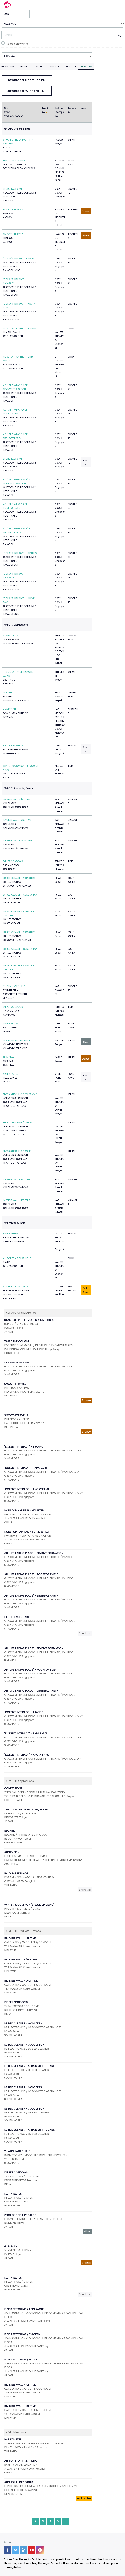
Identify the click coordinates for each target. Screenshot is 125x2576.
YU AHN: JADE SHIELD (14, 986)
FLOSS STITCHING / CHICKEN (18, 1122)
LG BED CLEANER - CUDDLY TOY (20, 894)
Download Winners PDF (26, 91)
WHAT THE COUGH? (14, 160)
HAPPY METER (10, 1233)
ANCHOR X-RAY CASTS (15, 1286)
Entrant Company (59, 112)
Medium (45, 110)
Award (84, 108)
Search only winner (18, 43)
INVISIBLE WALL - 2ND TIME (17, 820)
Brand (7, 112)
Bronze (54, 66)
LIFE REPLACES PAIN (13, 188)
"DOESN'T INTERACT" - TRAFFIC (20, 258)
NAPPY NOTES (10, 1023)
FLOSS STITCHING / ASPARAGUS (20, 1094)
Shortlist (70, 66)
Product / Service (13, 116)
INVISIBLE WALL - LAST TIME (17, 840)
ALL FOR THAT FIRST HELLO (17, 1258)
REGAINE (7, 692)
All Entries (86, 66)
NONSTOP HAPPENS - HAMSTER (20, 328)
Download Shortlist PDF (27, 80)
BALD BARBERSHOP (13, 745)
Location (72, 110)
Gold (23, 66)
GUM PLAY (8, 1057)
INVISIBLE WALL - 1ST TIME (16, 799)
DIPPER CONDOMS (13, 861)
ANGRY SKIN (9, 709)
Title (6, 108)
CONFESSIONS (10, 635)
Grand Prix (7, 66)
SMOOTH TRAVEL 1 (13, 209)
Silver (39, 66)
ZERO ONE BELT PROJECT (16, 1040)
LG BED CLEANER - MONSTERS (19, 878)
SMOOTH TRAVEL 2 (13, 234)
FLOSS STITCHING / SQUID (17, 1151)
